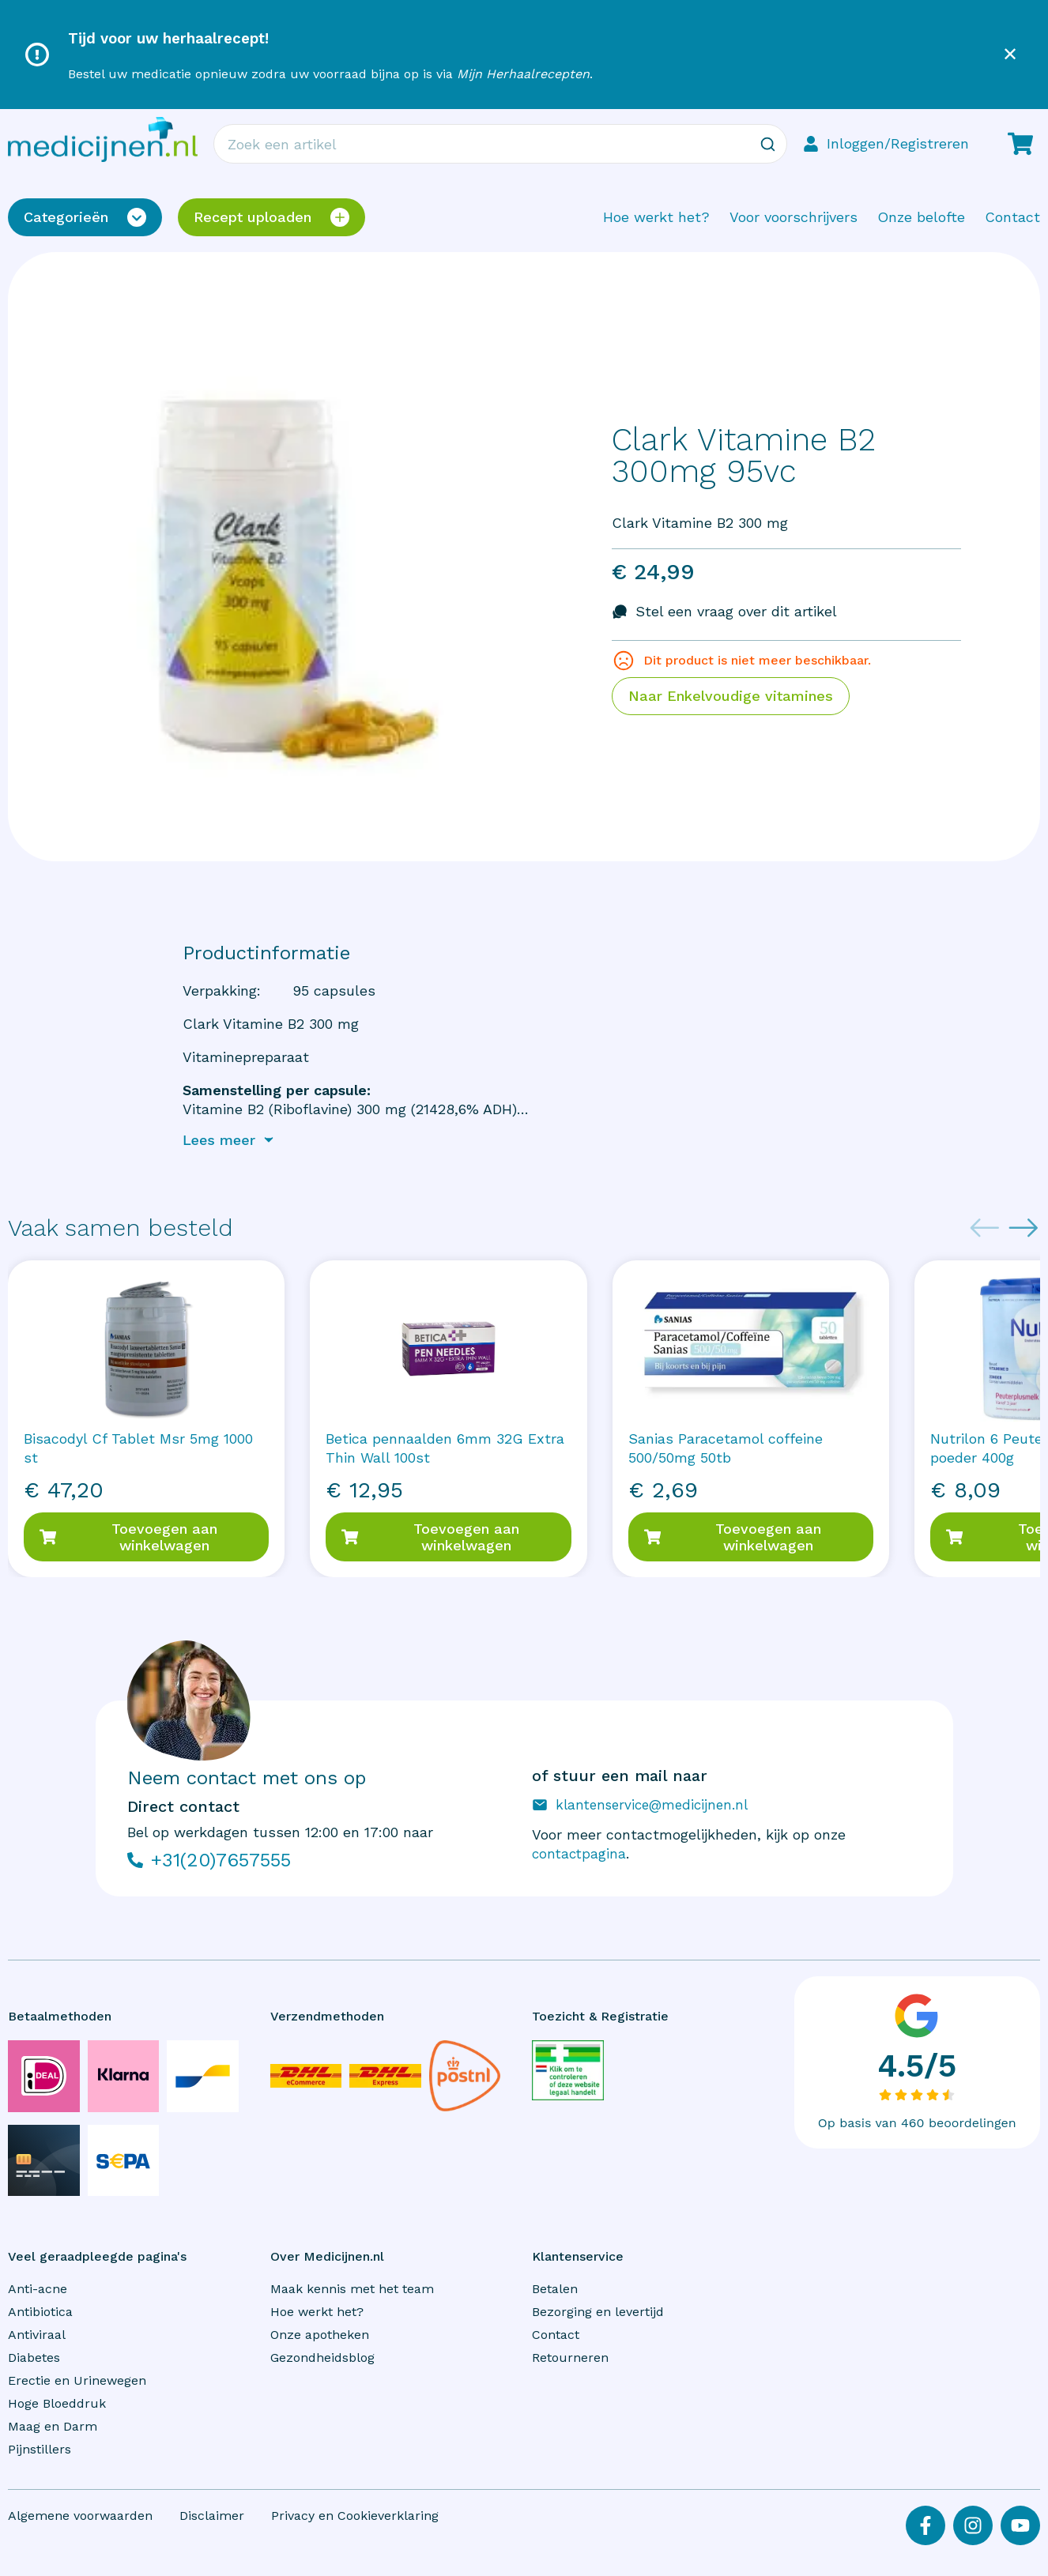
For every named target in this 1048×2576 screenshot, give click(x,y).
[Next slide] (1023, 1228)
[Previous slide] (984, 1228)
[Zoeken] (767, 144)
